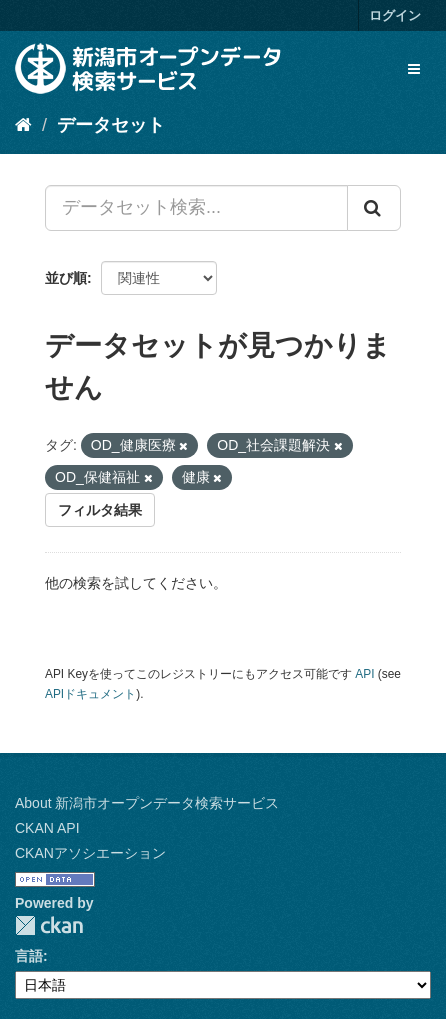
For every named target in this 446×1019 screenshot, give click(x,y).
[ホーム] (23, 125)
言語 (29, 956)
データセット (111, 125)
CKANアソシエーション (90, 853)
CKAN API (47, 828)
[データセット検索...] (196, 208)
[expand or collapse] (414, 69)
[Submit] (374, 208)
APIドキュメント (90, 694)
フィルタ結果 (100, 510)
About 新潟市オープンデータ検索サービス (147, 803)
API (364, 674)
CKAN (49, 925)
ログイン (395, 15)
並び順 (66, 278)
